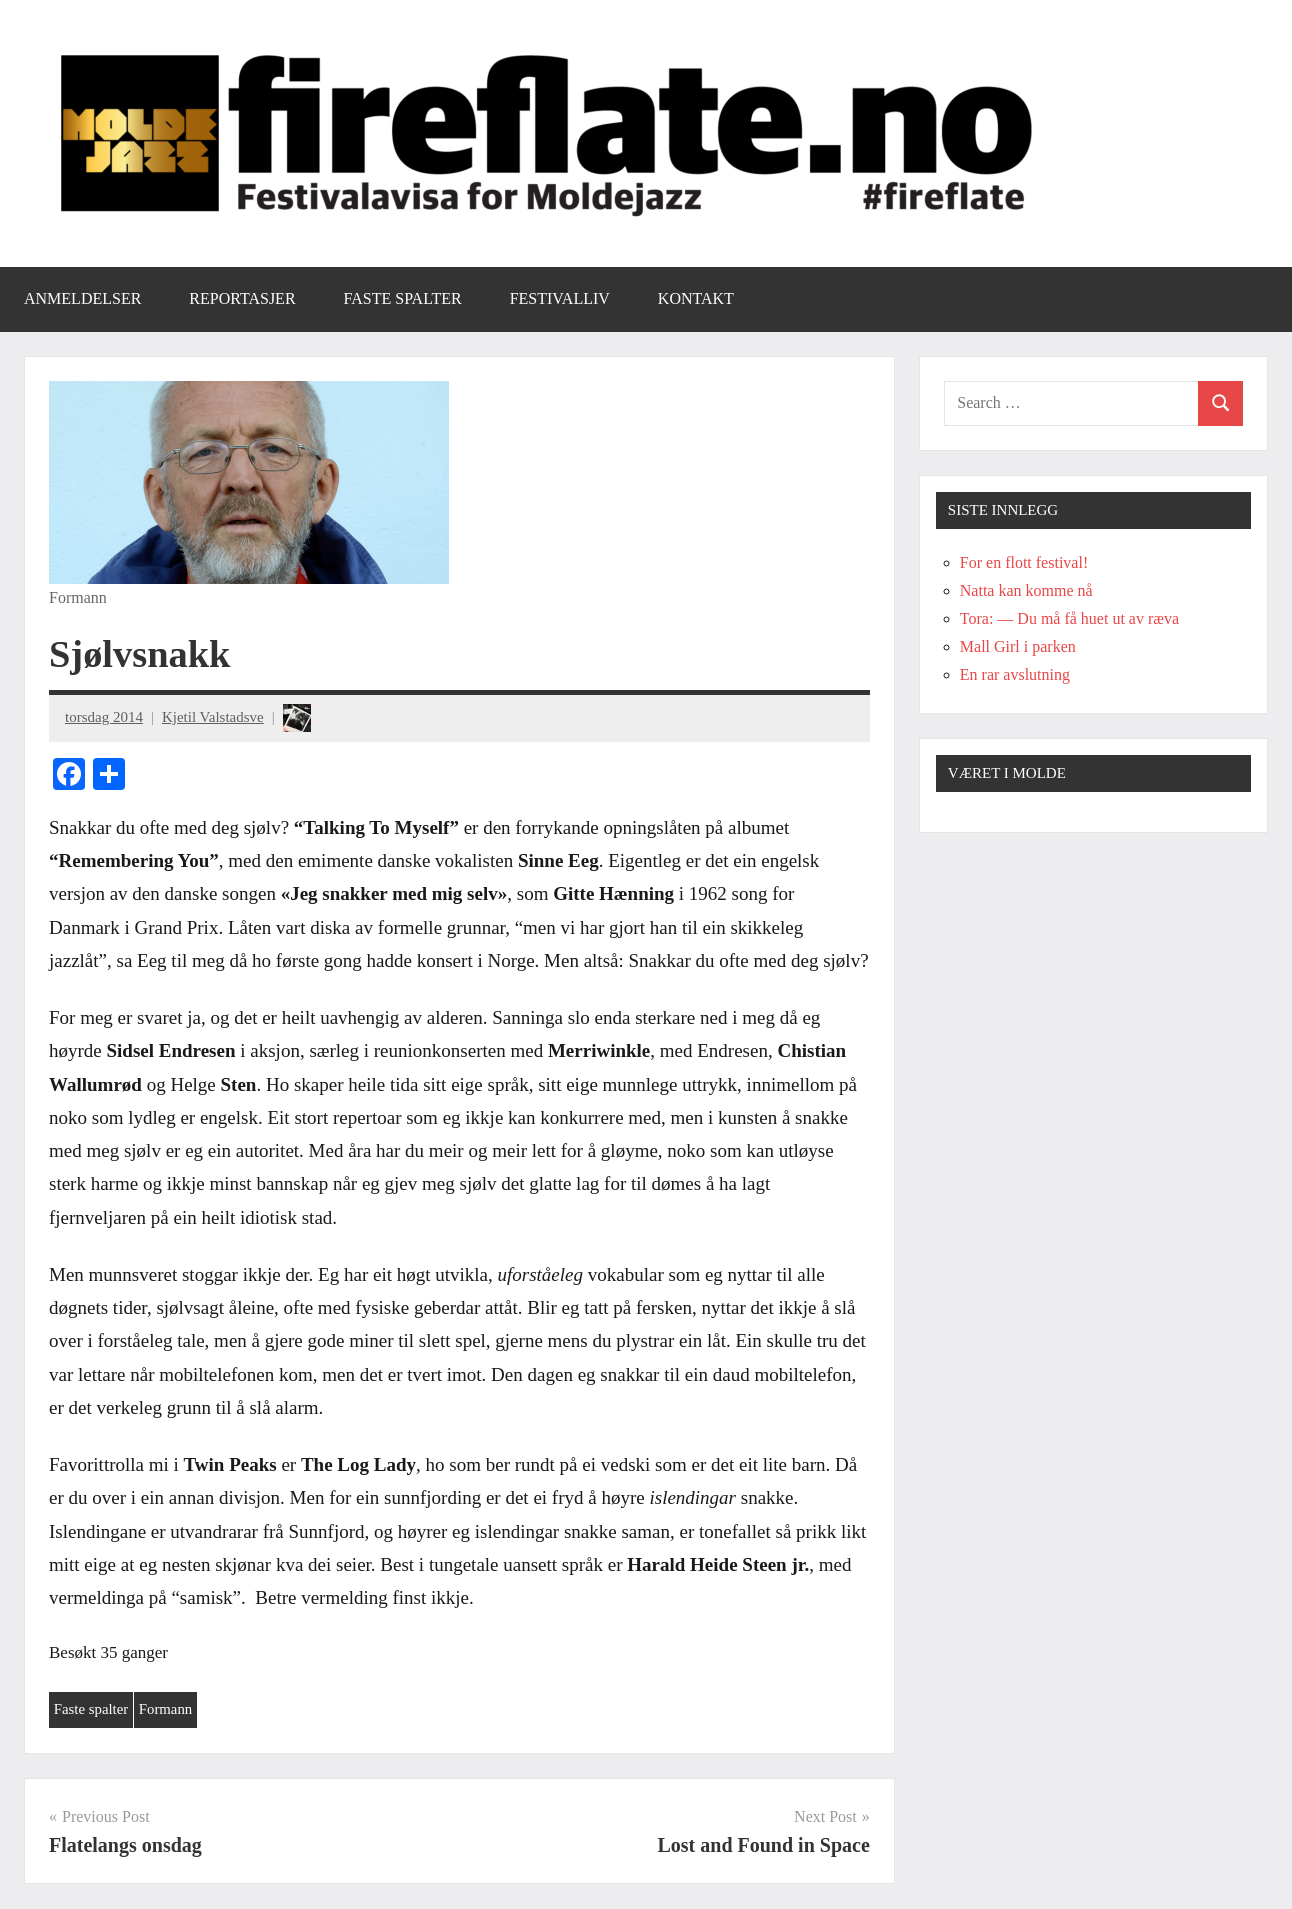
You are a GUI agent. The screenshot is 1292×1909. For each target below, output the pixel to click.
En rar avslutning (1015, 674)
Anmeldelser (82, 298)
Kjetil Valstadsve (213, 717)
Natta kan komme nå (1026, 590)
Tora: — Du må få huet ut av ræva (1069, 618)
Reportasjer (242, 298)
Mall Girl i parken (1018, 646)
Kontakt (696, 298)
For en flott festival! (1024, 562)
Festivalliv (560, 298)
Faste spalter (403, 298)
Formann (167, 1710)
